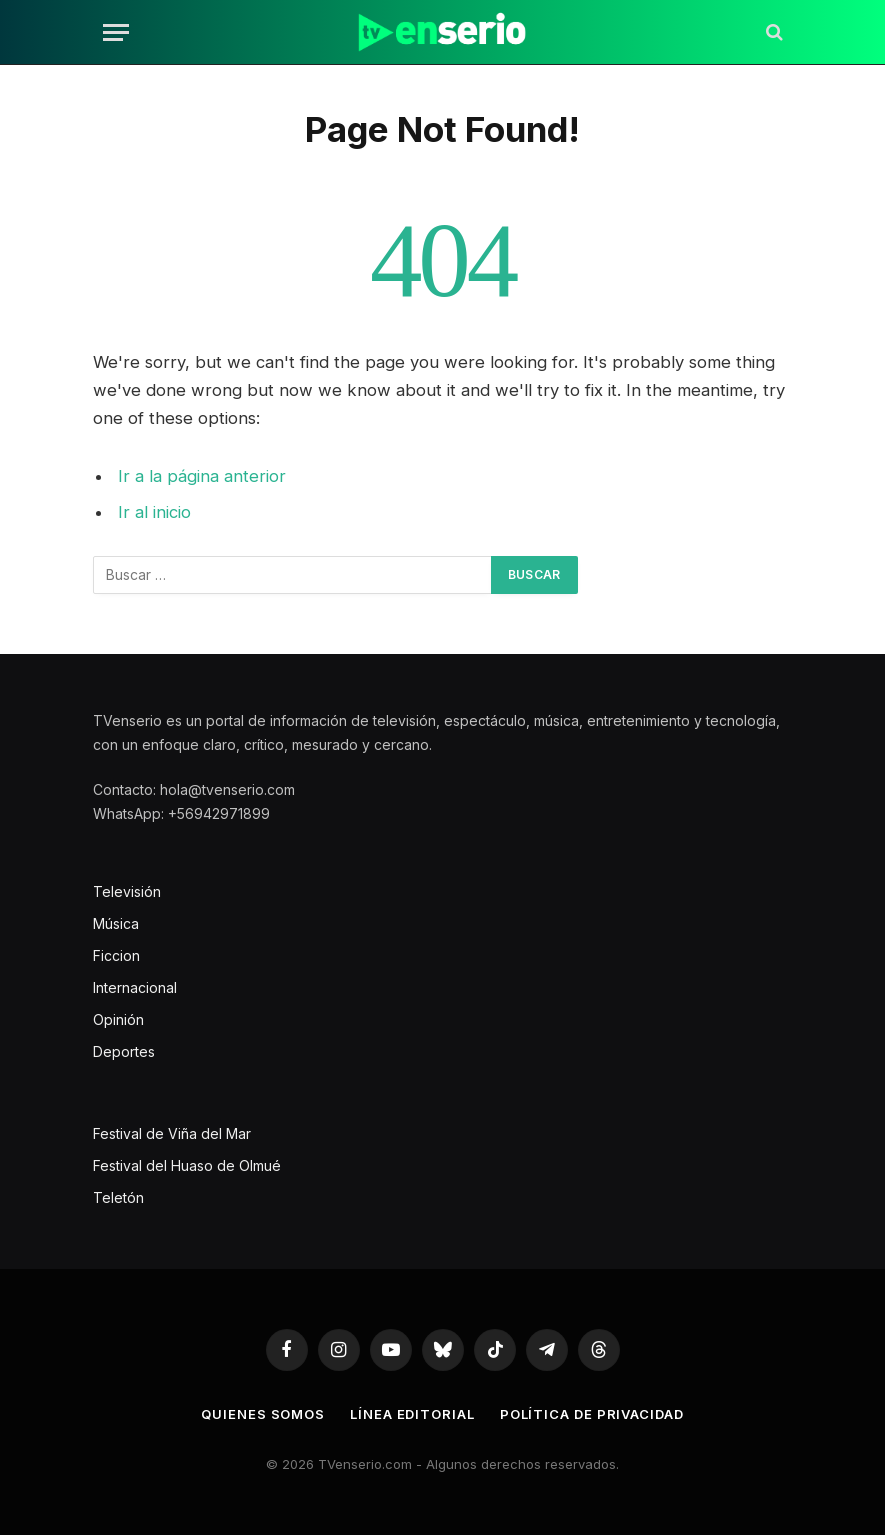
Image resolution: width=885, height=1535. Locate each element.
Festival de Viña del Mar (172, 1133)
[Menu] (116, 32)
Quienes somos (263, 1414)
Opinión (118, 1019)
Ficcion (116, 955)
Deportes (124, 1051)
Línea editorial (412, 1414)
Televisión (127, 891)
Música (116, 923)
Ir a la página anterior (202, 476)
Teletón (118, 1197)
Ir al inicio (154, 512)
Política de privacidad (592, 1414)
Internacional (135, 987)
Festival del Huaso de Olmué (187, 1165)
